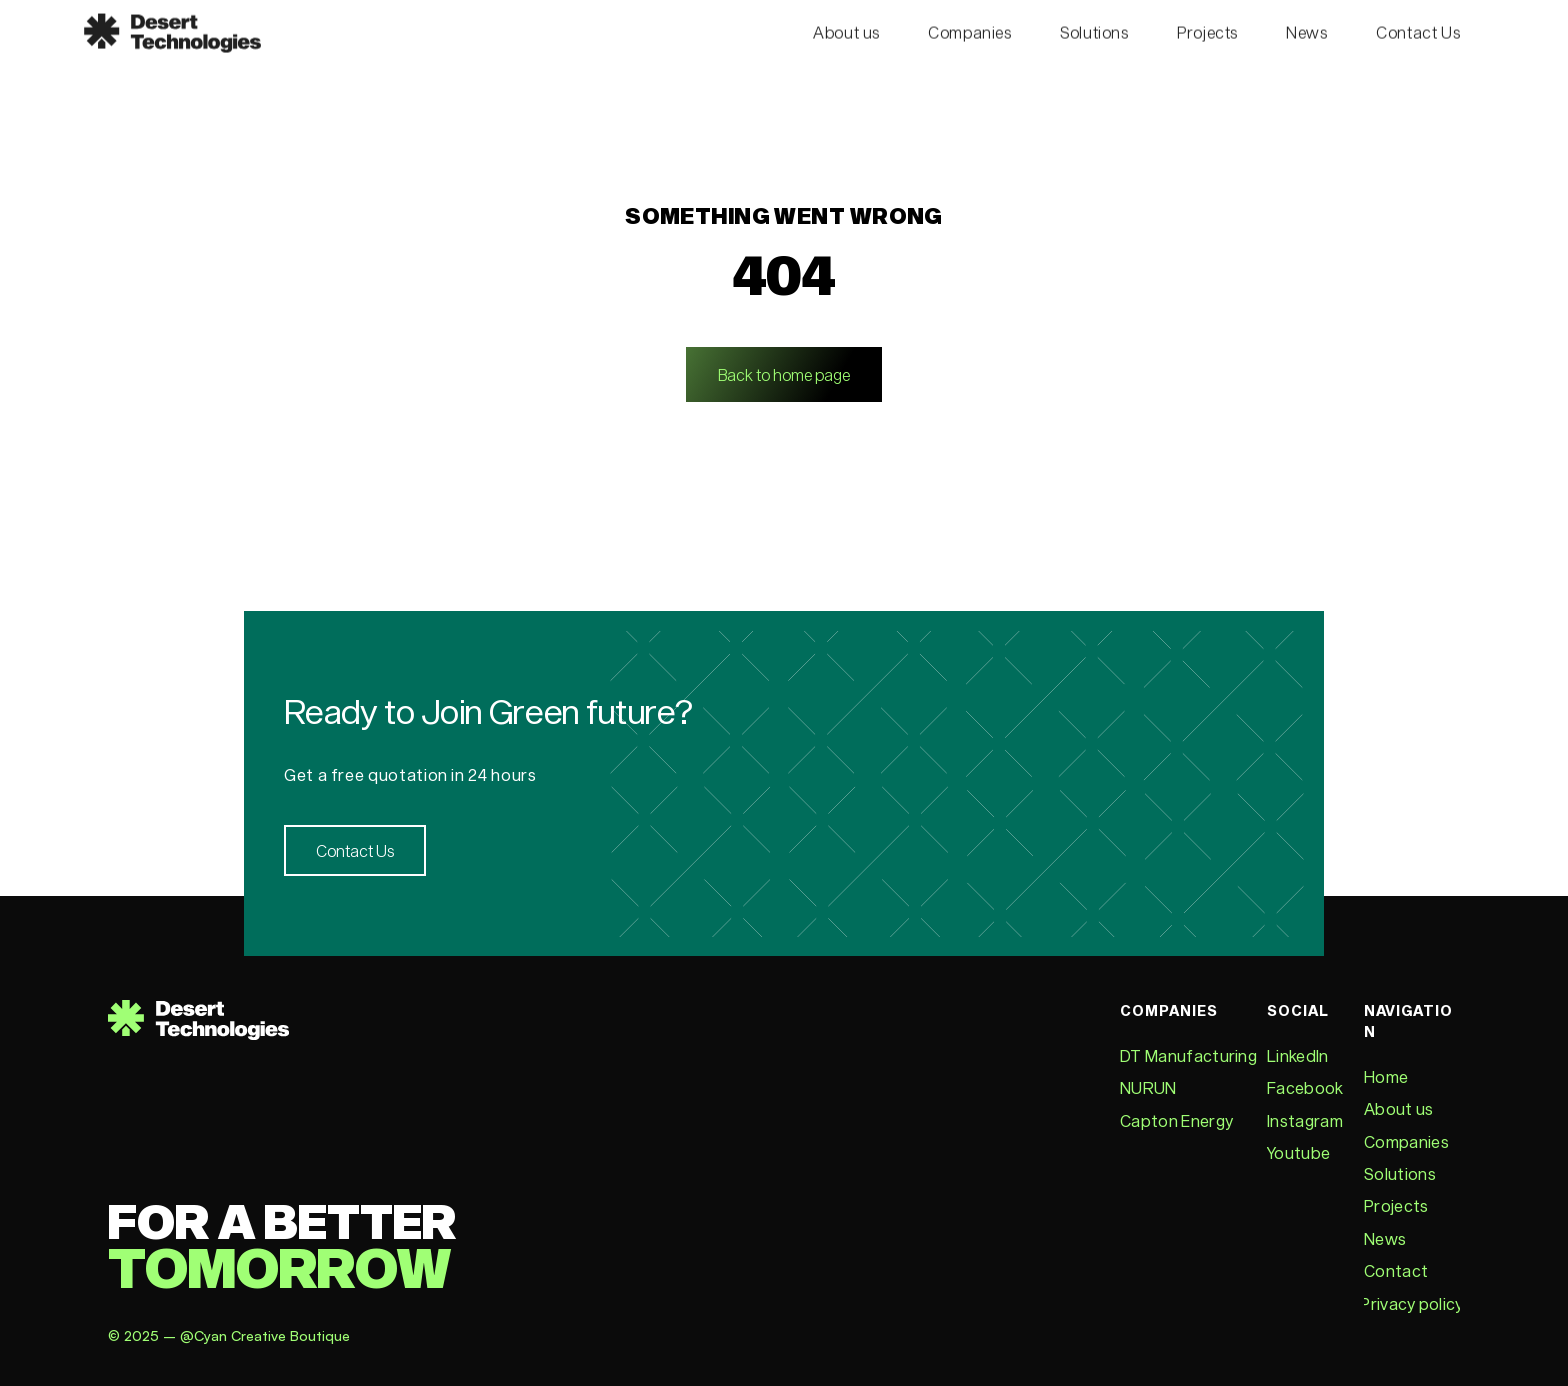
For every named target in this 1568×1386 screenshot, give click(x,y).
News (1385, 1238)
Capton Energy (1176, 1120)
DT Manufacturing (1188, 1055)
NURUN (1148, 1087)
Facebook (1305, 1087)
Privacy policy (1411, 1303)
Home (1386, 1076)
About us (1399, 1108)
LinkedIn (1298, 1055)
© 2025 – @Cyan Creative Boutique (231, 1335)
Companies (1406, 1141)
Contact (1396, 1270)
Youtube (1298, 1152)
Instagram (1305, 1120)
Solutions (1400, 1173)
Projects (1396, 1205)
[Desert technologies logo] (172, 29)
